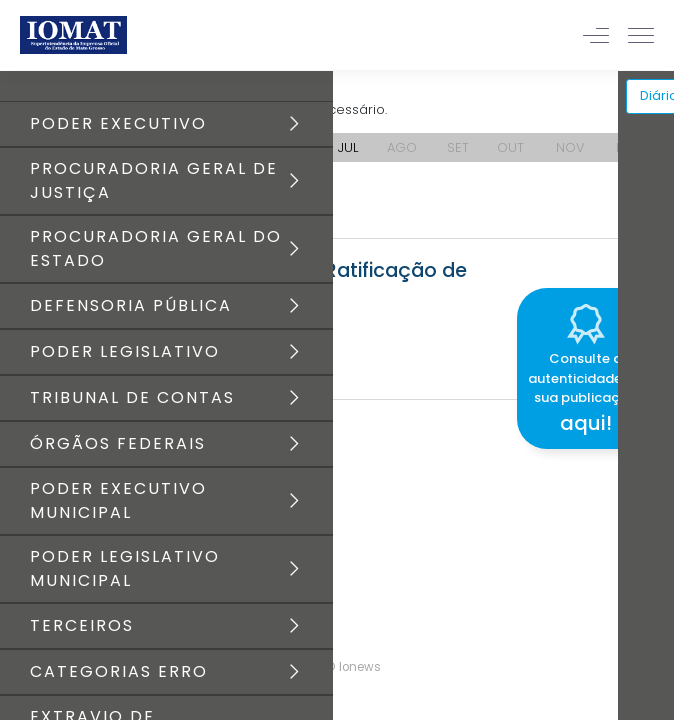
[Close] (658, 285)
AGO (402, 147)
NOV (570, 147)
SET (458, 147)
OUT (510, 147)
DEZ (628, 147)
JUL (348, 147)
